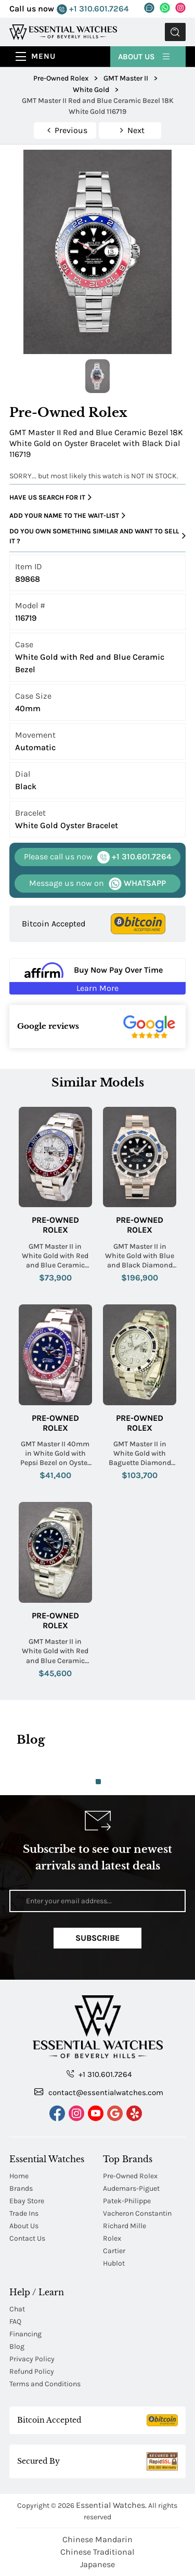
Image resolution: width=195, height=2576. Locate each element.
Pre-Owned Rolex (55, 1225)
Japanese (97, 2564)
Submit (175, 32)
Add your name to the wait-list (67, 516)
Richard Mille (124, 2225)
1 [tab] (98, 1781)
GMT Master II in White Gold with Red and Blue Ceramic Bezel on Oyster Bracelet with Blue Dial (55, 1651)
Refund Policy (31, 2371)
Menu (43, 56)
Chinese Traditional (97, 2552)
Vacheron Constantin (137, 2213)
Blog (16, 2346)
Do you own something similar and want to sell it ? (97, 536)
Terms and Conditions (45, 2383)
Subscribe (97, 1938)
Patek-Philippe (127, 2200)
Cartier (114, 2250)
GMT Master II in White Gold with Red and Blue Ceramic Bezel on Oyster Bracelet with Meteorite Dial (55, 1256)
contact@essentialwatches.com (98, 2092)
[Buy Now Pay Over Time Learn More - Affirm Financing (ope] (97, 976)
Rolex (112, 2238)
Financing (25, 2334)
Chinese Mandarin (97, 2539)
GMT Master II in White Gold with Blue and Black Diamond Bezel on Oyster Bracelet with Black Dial (139, 1256)
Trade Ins (23, 2213)
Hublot (114, 2263)
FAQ (15, 2321)
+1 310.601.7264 (92, 9)
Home (19, 2176)
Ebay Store (26, 2200)
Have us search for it (50, 497)
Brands (21, 2188)
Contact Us (27, 2238)
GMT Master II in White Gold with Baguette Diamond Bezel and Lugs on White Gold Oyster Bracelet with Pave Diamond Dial (140, 1454)
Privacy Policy (32, 2359)
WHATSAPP (97, 883)
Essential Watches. (111, 2505)
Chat (17, 2309)
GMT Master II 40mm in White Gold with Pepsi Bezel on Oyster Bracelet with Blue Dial (55, 1454)
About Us (144, 56)
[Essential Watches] (63, 31)
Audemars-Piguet (131, 2188)
